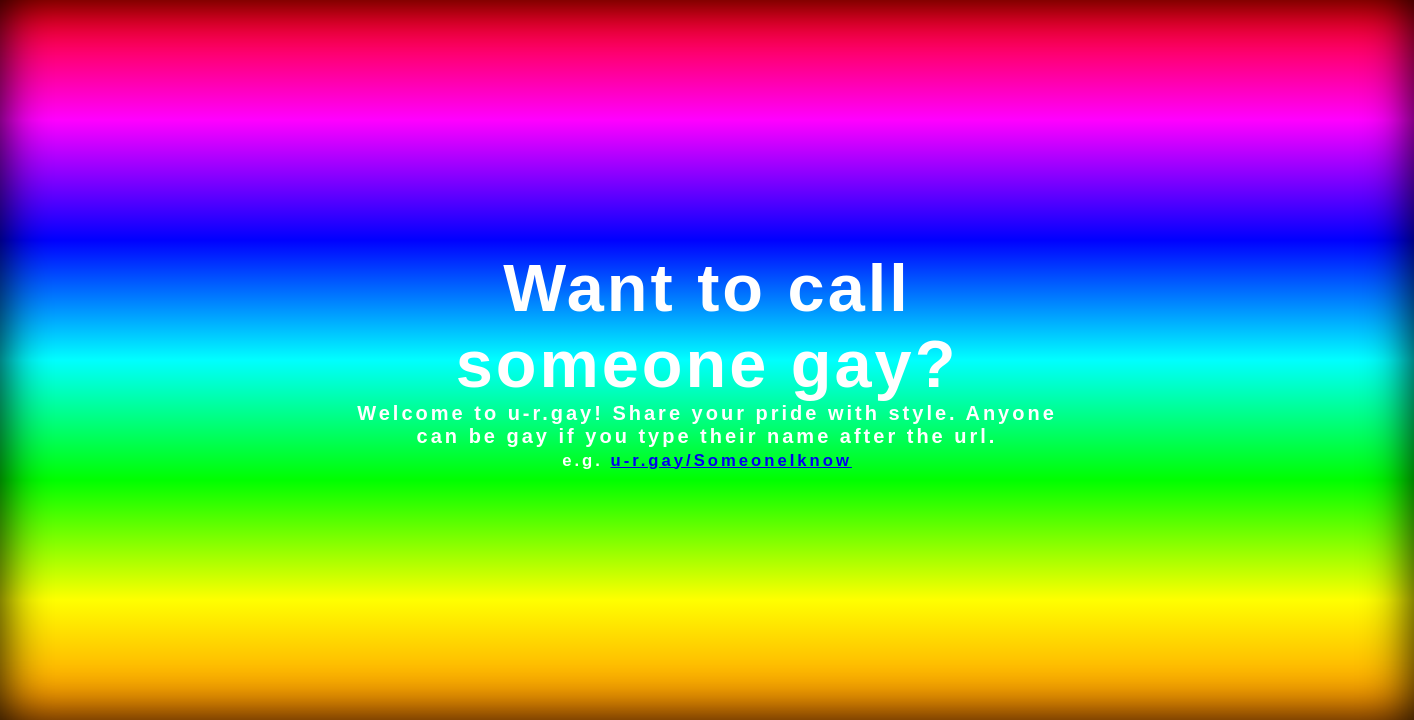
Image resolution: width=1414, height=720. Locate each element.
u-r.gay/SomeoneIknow (730, 460)
